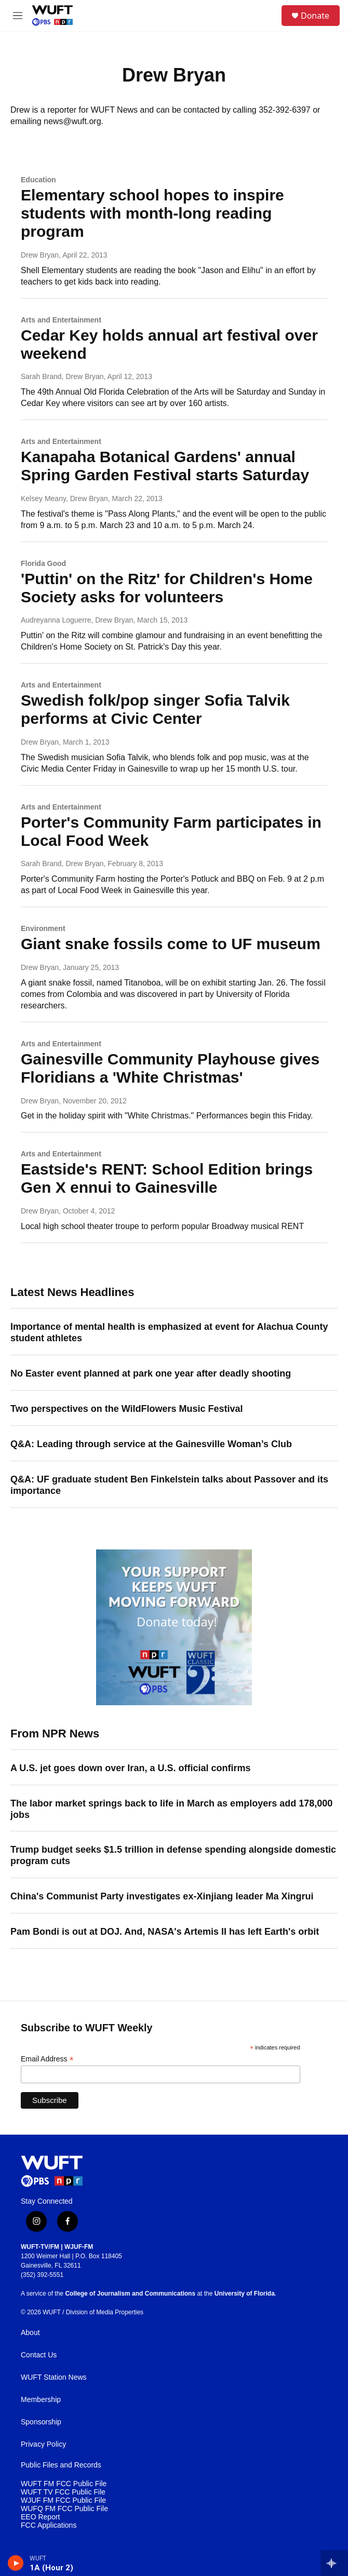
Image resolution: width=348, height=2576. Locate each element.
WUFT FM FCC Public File (63, 2484)
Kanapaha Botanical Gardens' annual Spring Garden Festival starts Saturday (165, 465)
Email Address (47, 2059)
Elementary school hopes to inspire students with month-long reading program (152, 213)
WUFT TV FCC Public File (63, 2492)
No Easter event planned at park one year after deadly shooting (150, 1373)
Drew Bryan (40, 255)
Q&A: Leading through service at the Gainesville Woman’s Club (151, 1444)
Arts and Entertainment (61, 320)
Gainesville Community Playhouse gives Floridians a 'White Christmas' (170, 1068)
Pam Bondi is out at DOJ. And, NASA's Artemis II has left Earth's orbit (164, 1931)
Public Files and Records (61, 2465)
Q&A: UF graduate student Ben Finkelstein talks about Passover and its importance (169, 1485)
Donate (315, 15)
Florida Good (43, 563)
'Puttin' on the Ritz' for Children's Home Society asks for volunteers (167, 587)
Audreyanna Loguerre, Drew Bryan (77, 620)
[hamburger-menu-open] (17, 15)
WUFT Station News (54, 2377)
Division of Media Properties (104, 2312)
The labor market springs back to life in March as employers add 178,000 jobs (171, 1809)
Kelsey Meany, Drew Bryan (64, 498)
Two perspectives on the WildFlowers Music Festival (126, 1409)
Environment (43, 928)
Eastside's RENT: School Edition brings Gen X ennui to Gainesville (167, 1178)
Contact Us (39, 2355)
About (30, 2333)
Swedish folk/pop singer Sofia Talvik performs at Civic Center (155, 709)
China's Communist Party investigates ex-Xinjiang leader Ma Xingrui (161, 1896)
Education (38, 180)
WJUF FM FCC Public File (63, 2500)
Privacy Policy (43, 2444)
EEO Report (40, 2517)
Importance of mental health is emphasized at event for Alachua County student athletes (169, 1332)
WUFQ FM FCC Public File (64, 2509)
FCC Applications (48, 2525)
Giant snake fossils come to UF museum (170, 943)
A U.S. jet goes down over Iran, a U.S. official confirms (130, 1768)
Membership (41, 2400)
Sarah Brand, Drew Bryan (62, 376)
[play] (15, 2563)
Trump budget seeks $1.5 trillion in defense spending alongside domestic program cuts (173, 1855)
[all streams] (334, 2563)
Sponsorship (41, 2422)
